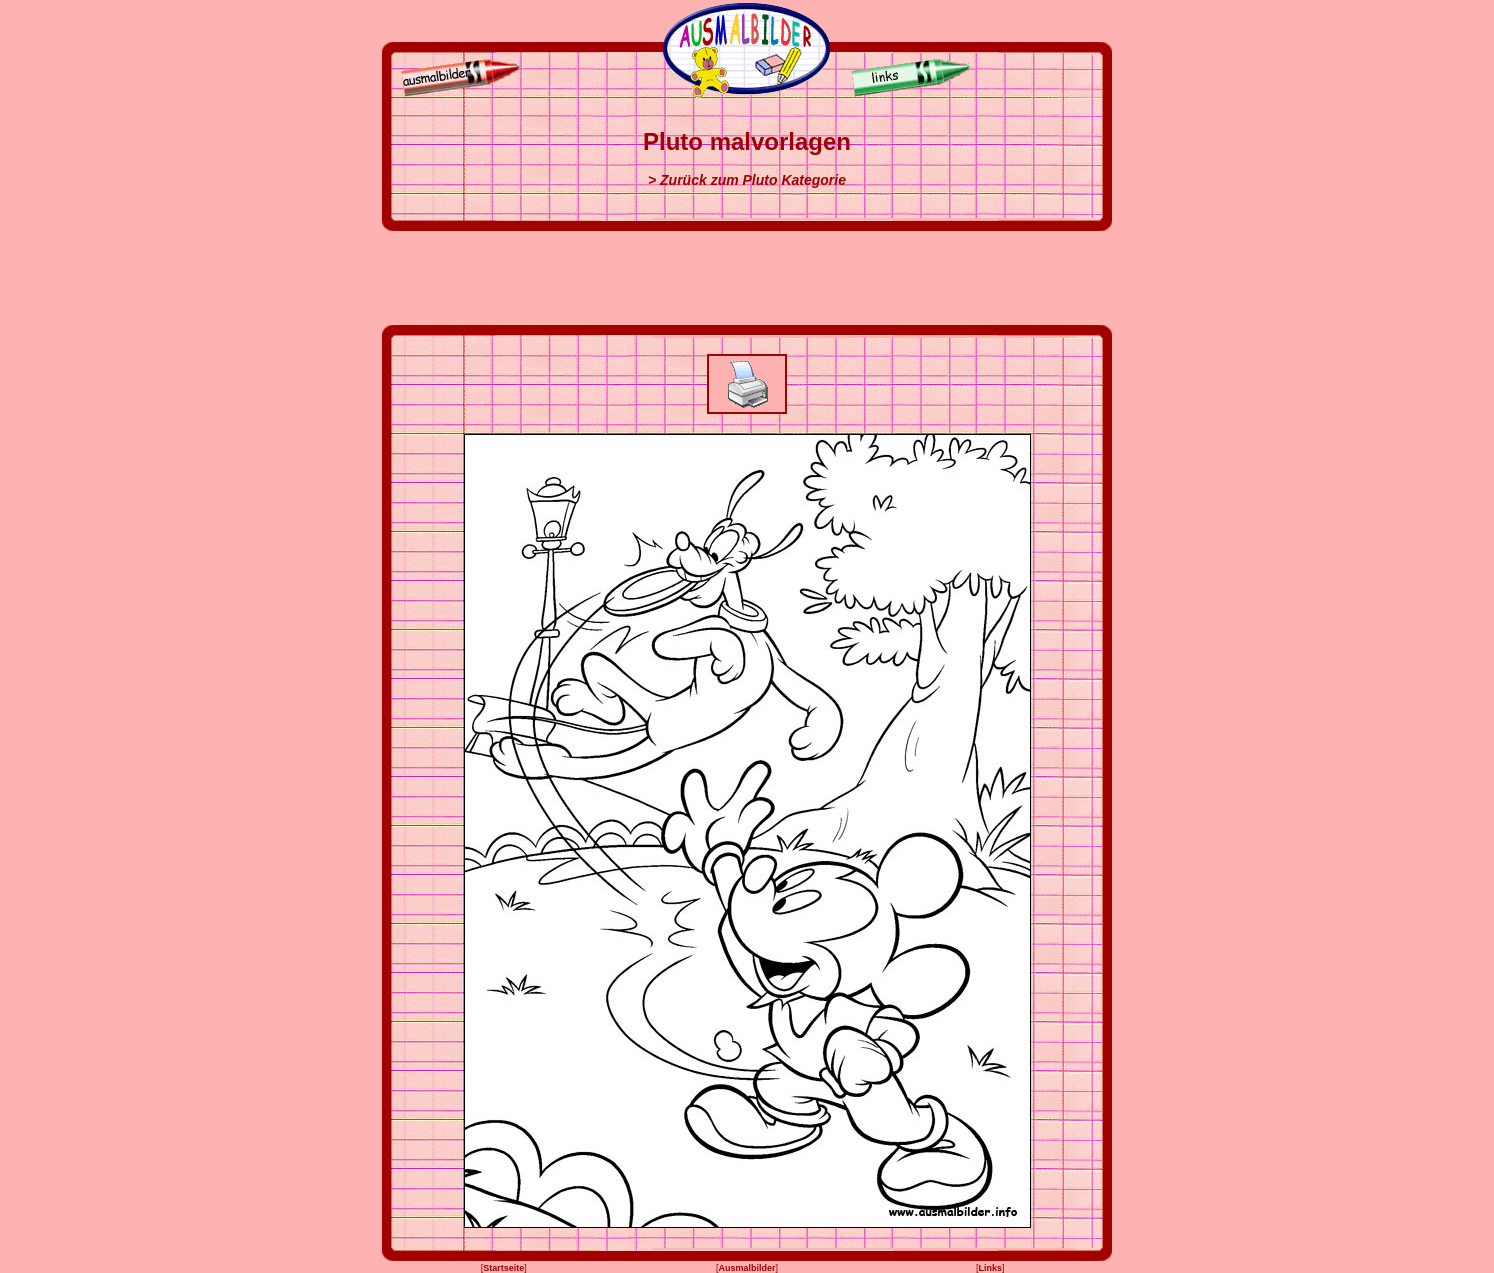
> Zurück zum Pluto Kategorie (747, 180)
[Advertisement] (747, 278)
